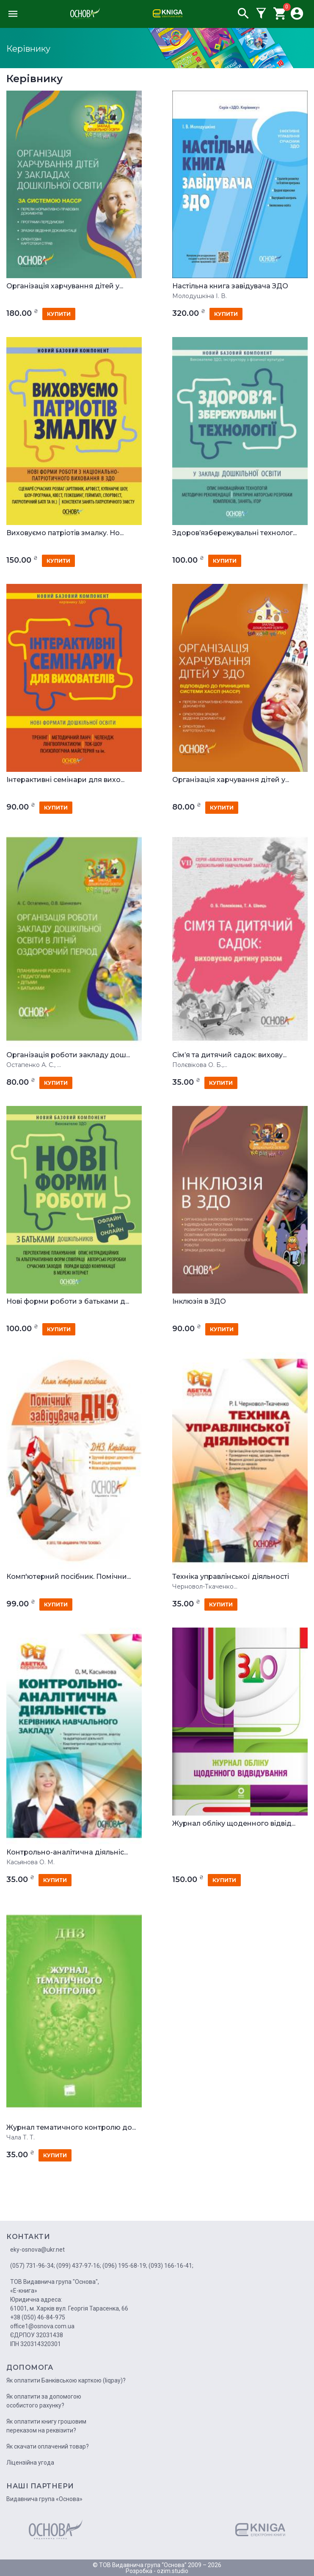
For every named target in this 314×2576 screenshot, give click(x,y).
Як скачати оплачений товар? (47, 2446)
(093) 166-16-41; (171, 2265)
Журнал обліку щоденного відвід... (233, 1823)
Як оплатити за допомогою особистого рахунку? (43, 2401)
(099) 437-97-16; (78, 2265)
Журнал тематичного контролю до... (71, 2127)
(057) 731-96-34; (32, 2265)
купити (59, 314)
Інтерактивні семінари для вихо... (65, 780)
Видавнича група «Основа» (44, 2499)
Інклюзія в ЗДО (199, 1301)
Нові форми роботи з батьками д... (67, 1301)
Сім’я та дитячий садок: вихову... (229, 1055)
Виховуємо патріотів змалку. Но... (65, 533)
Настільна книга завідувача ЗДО (230, 286)
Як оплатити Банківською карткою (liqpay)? (66, 2380)
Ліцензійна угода (30, 2462)
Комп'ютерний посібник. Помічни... (68, 1576)
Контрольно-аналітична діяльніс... (67, 1852)
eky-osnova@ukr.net (37, 2249)
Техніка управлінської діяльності (230, 1576)
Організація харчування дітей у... (64, 286)
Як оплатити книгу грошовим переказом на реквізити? (46, 2426)
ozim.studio (172, 2571)
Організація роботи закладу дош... (68, 1055)
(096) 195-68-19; (124, 2265)
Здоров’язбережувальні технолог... (234, 533)
